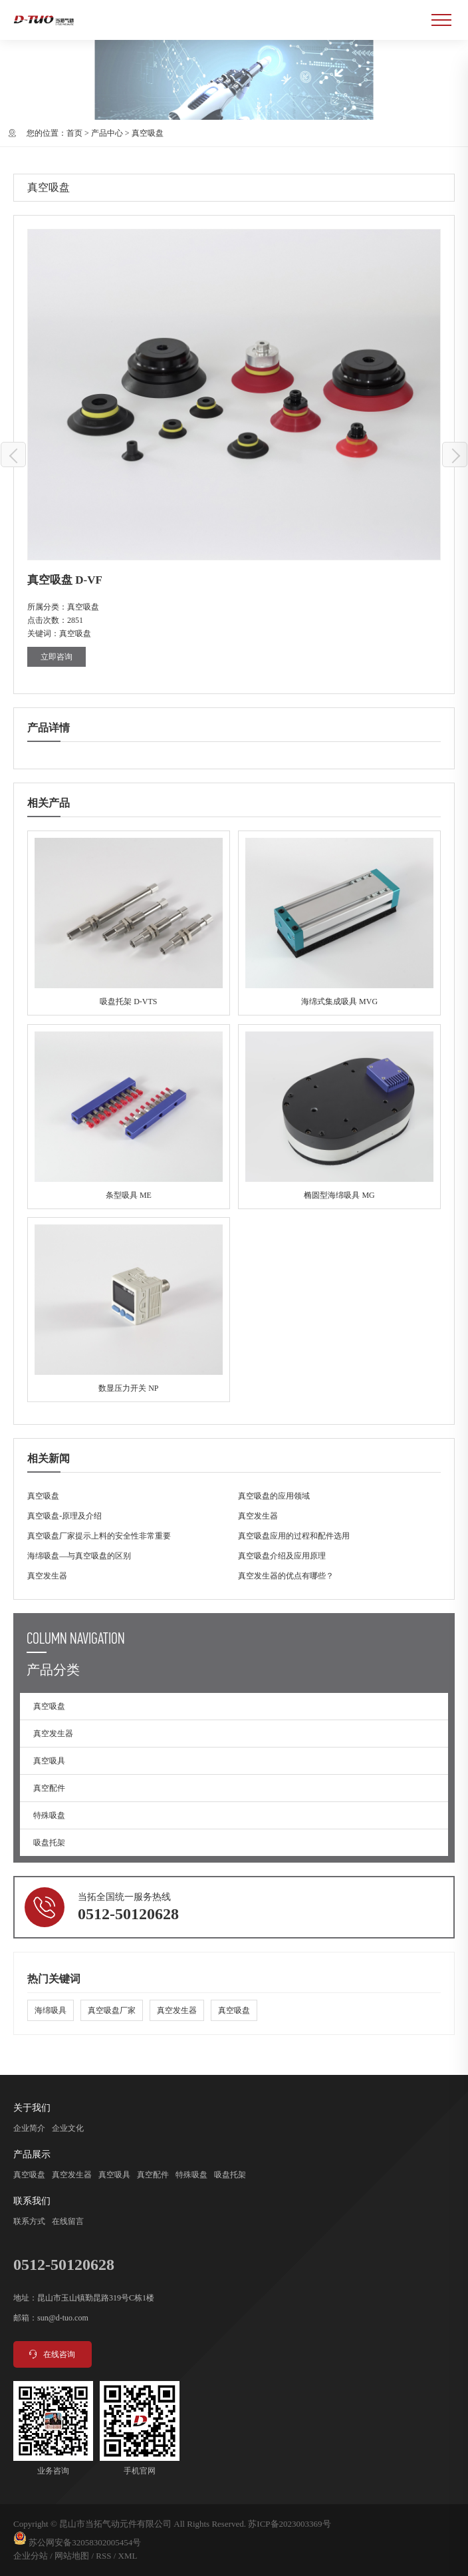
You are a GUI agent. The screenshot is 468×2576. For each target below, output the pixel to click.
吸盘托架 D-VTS (128, 922)
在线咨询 (51, 2354)
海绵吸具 (50, 2010)
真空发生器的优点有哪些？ (286, 1575)
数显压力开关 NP (128, 1309)
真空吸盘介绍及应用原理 (282, 1556)
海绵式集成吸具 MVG (339, 922)
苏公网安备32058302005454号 (85, 2542)
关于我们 (32, 2108)
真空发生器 (258, 1516)
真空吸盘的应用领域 (274, 1496)
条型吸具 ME (128, 1116)
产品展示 (32, 2154)
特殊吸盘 (49, 1815)
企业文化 (68, 2128)
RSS (103, 2556)
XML (128, 2556)
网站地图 (72, 2556)
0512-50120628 (128, 1914)
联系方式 (29, 2221)
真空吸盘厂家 (112, 2010)
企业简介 (29, 2128)
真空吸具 (49, 1760)
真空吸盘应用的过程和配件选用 (294, 1536)
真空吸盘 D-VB (455, 455)
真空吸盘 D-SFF (14, 455)
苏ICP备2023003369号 (289, 2524)
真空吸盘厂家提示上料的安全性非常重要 (99, 1536)
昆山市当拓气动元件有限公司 (115, 2524)
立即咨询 (56, 656)
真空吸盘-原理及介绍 (64, 1516)
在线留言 (68, 2221)
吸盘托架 (49, 1842)
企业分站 (30, 2556)
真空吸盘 (148, 133)
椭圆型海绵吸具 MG (339, 1116)
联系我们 (32, 2201)
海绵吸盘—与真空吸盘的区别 (79, 1556)
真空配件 (49, 1788)
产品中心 (107, 133)
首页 (74, 133)
